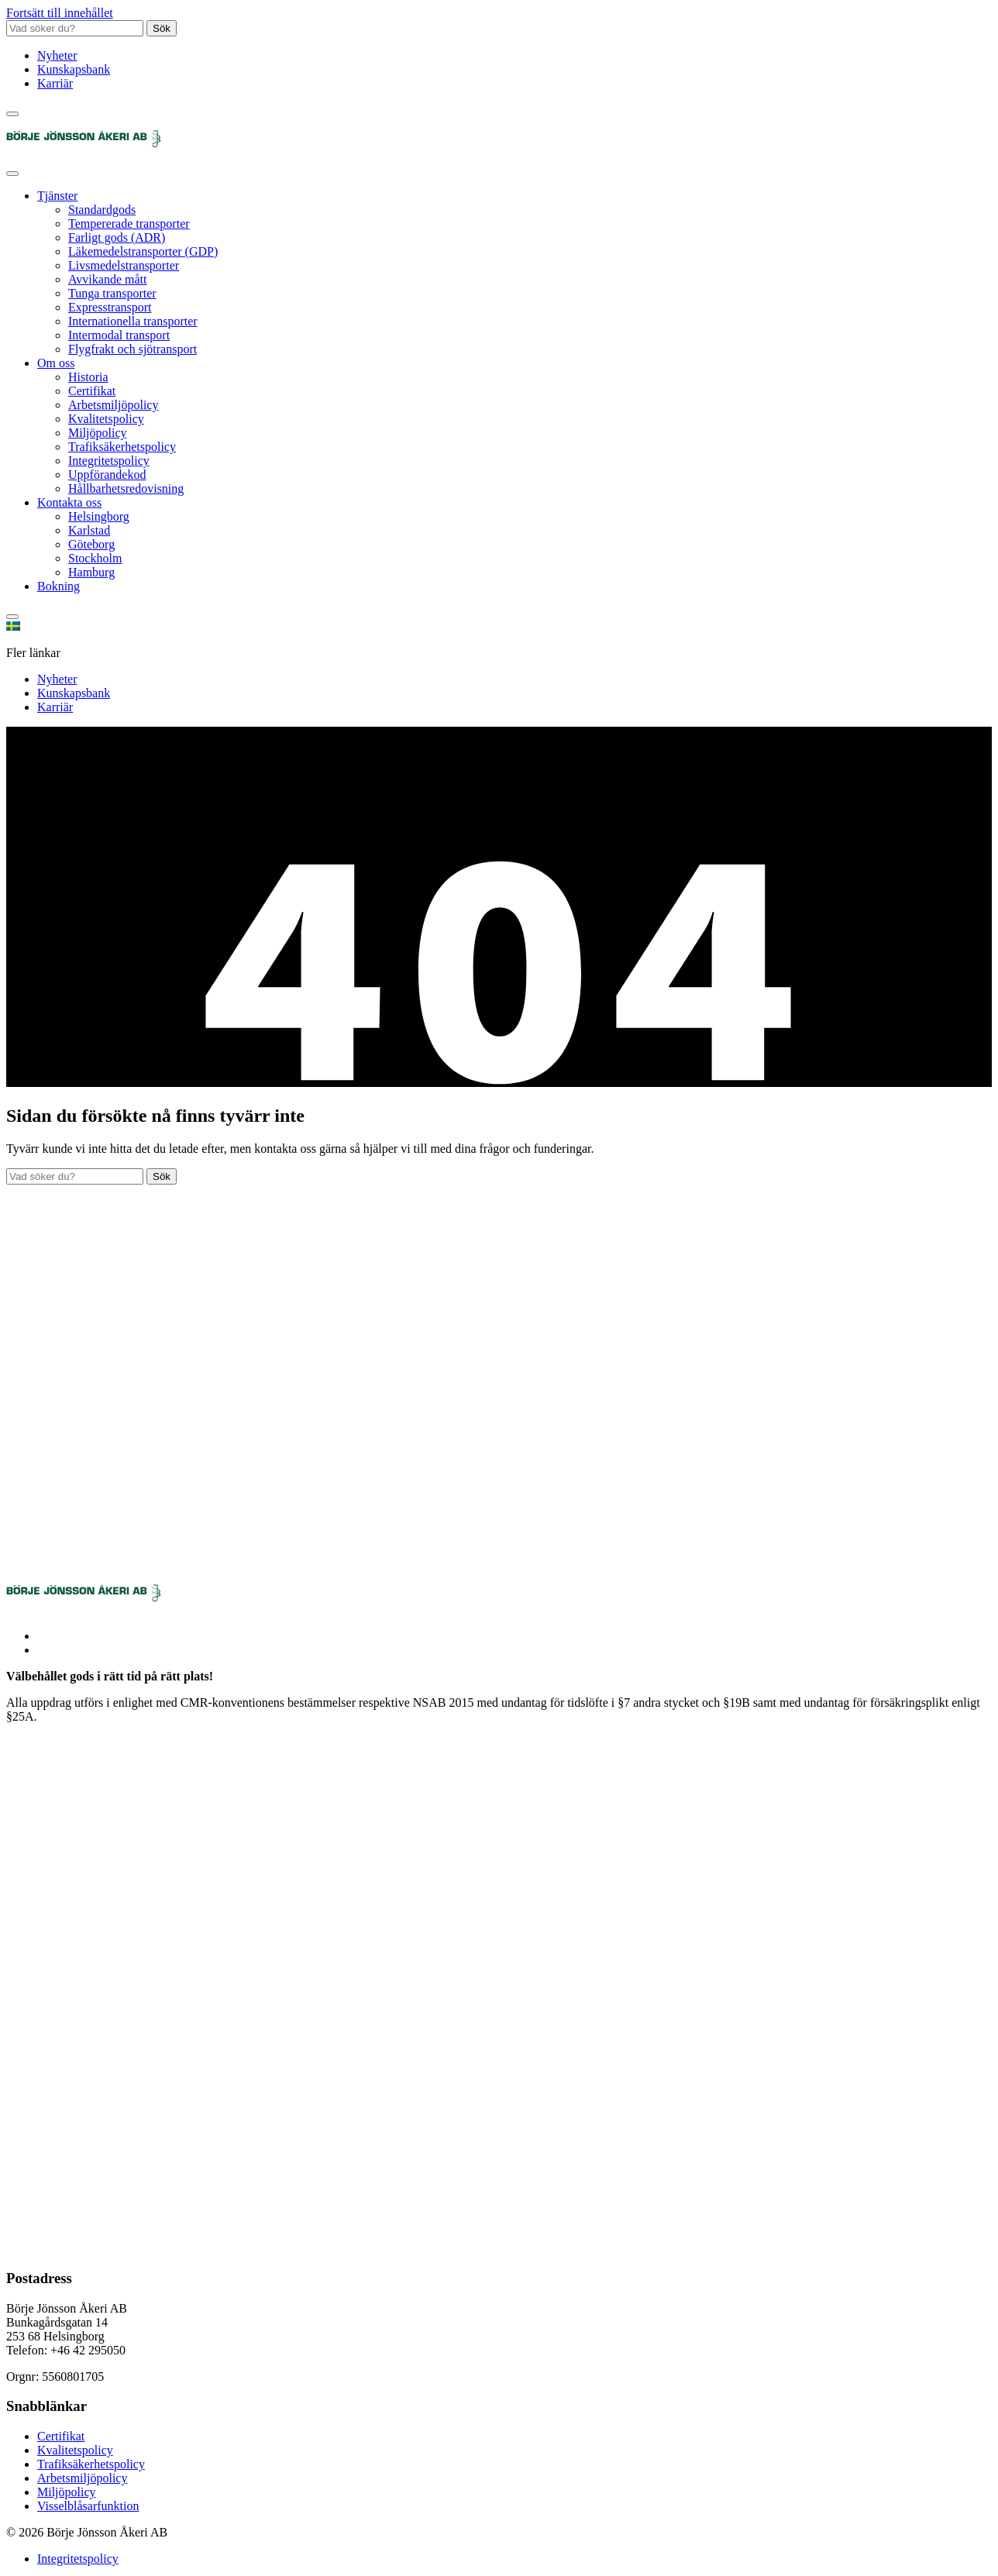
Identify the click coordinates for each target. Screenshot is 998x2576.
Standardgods (102, 209)
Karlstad (89, 530)
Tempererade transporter (129, 223)
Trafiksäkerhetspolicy (122, 446)
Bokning (58, 586)
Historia (88, 376)
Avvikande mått (107, 279)
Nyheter (57, 55)
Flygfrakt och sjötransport (132, 349)
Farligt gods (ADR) (116, 237)
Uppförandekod (107, 474)
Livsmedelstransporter (123, 265)
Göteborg (91, 544)
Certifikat (91, 390)
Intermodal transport (119, 335)
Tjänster (57, 195)
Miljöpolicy (97, 432)
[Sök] (12, 114)
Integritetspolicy (109, 460)
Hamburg (91, 572)
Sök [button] (161, 28)
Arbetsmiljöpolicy (113, 404)
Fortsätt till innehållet (59, 12)
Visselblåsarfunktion (88, 2505)
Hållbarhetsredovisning (126, 488)
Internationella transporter (133, 321)
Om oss (55, 363)
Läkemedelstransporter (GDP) (143, 251)
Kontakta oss (69, 502)
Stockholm (95, 558)
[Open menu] (12, 173)
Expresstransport (110, 307)
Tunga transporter (112, 293)
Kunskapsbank (73, 69)
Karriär (55, 83)
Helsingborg (98, 516)
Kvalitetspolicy (106, 418)
